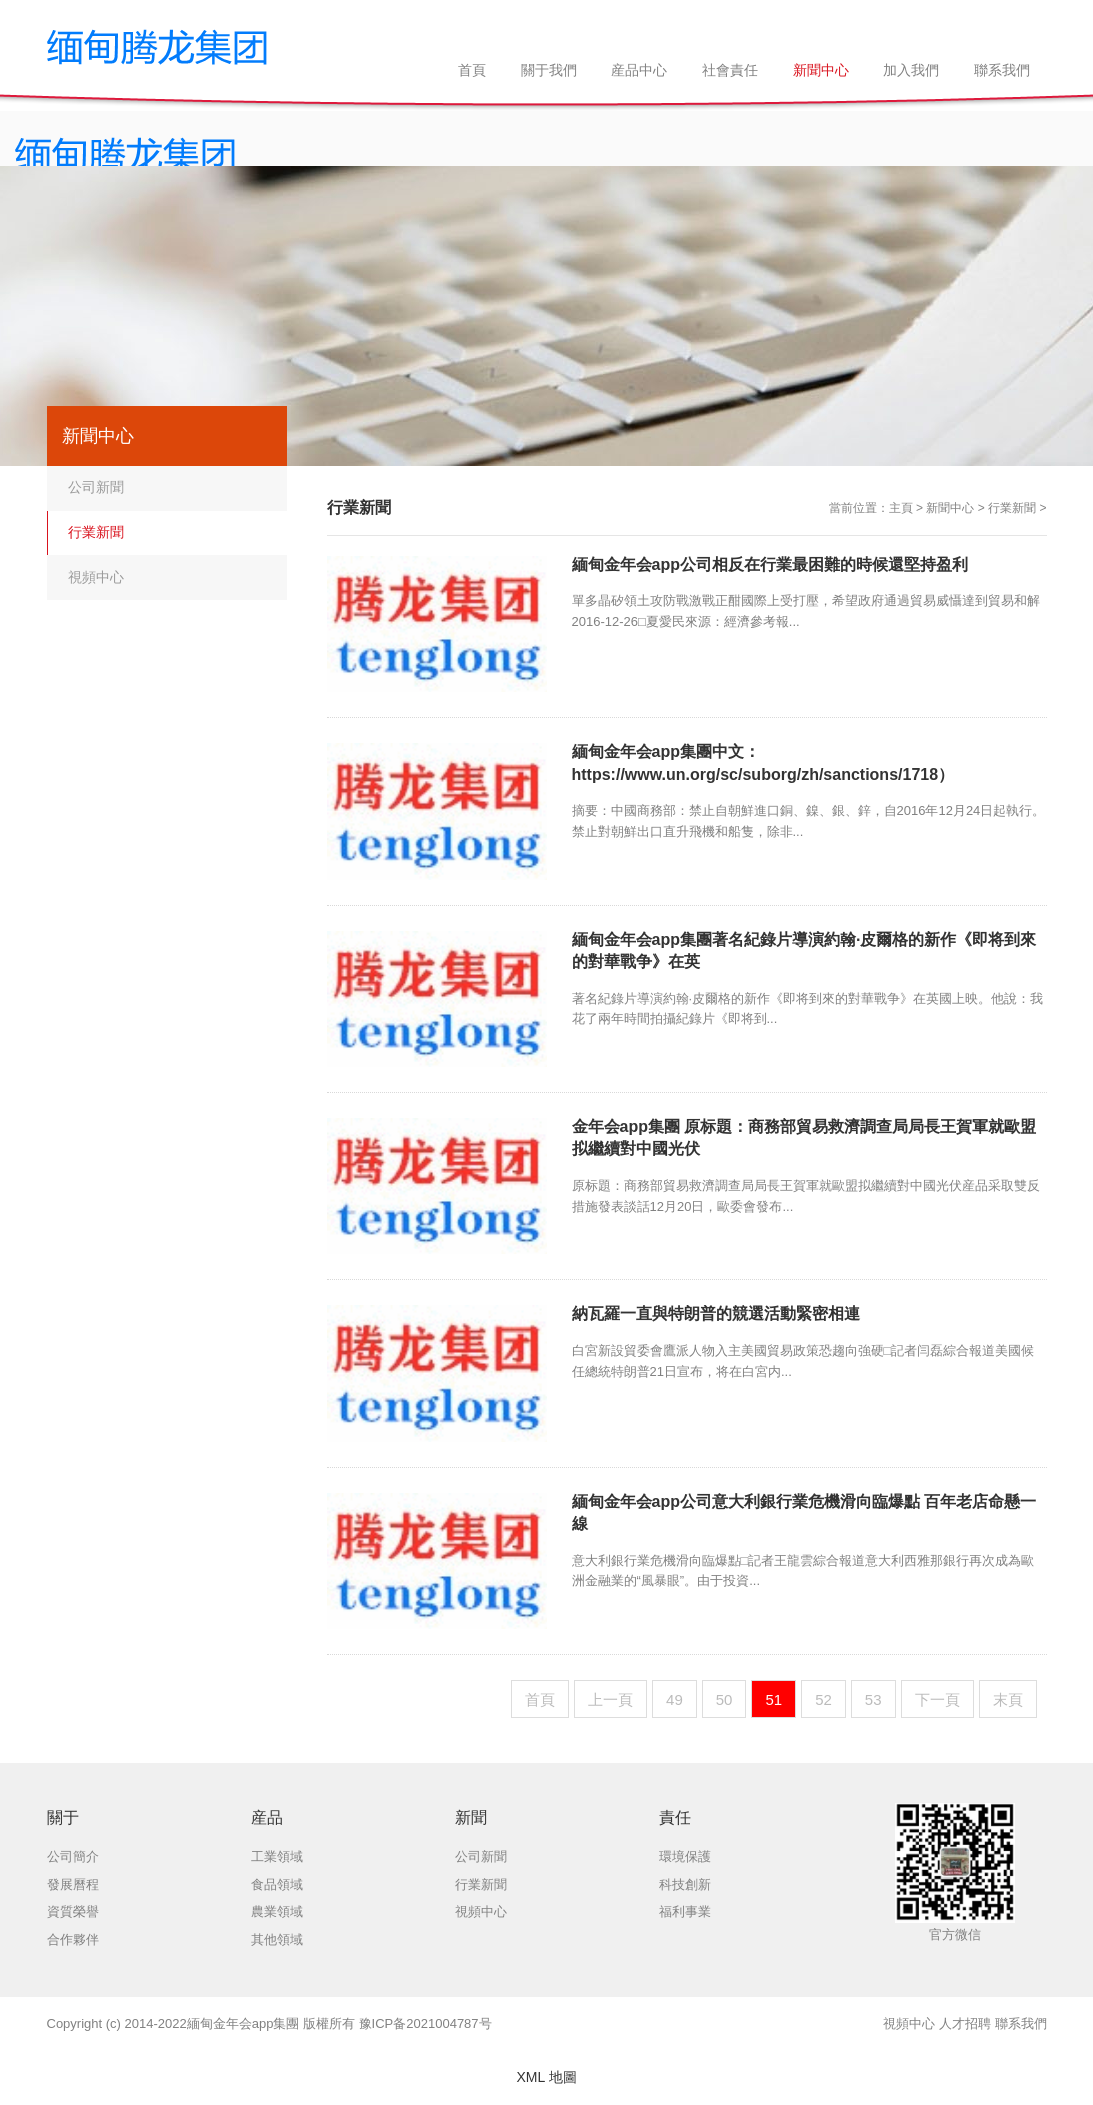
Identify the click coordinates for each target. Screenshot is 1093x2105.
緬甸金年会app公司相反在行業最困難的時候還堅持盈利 (770, 564)
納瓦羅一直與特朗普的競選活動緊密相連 (716, 1313)
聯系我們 (1021, 2023)
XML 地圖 (546, 2077)
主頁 (901, 508)
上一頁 (610, 1699)
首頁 (540, 1699)
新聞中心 (950, 508)
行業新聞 (1012, 508)
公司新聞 (96, 487)
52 (823, 1699)
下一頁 (937, 1699)
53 (873, 1699)
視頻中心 (96, 577)
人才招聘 (965, 2023)
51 (773, 1699)
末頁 (1008, 1699)
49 (674, 1699)
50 (724, 1699)
